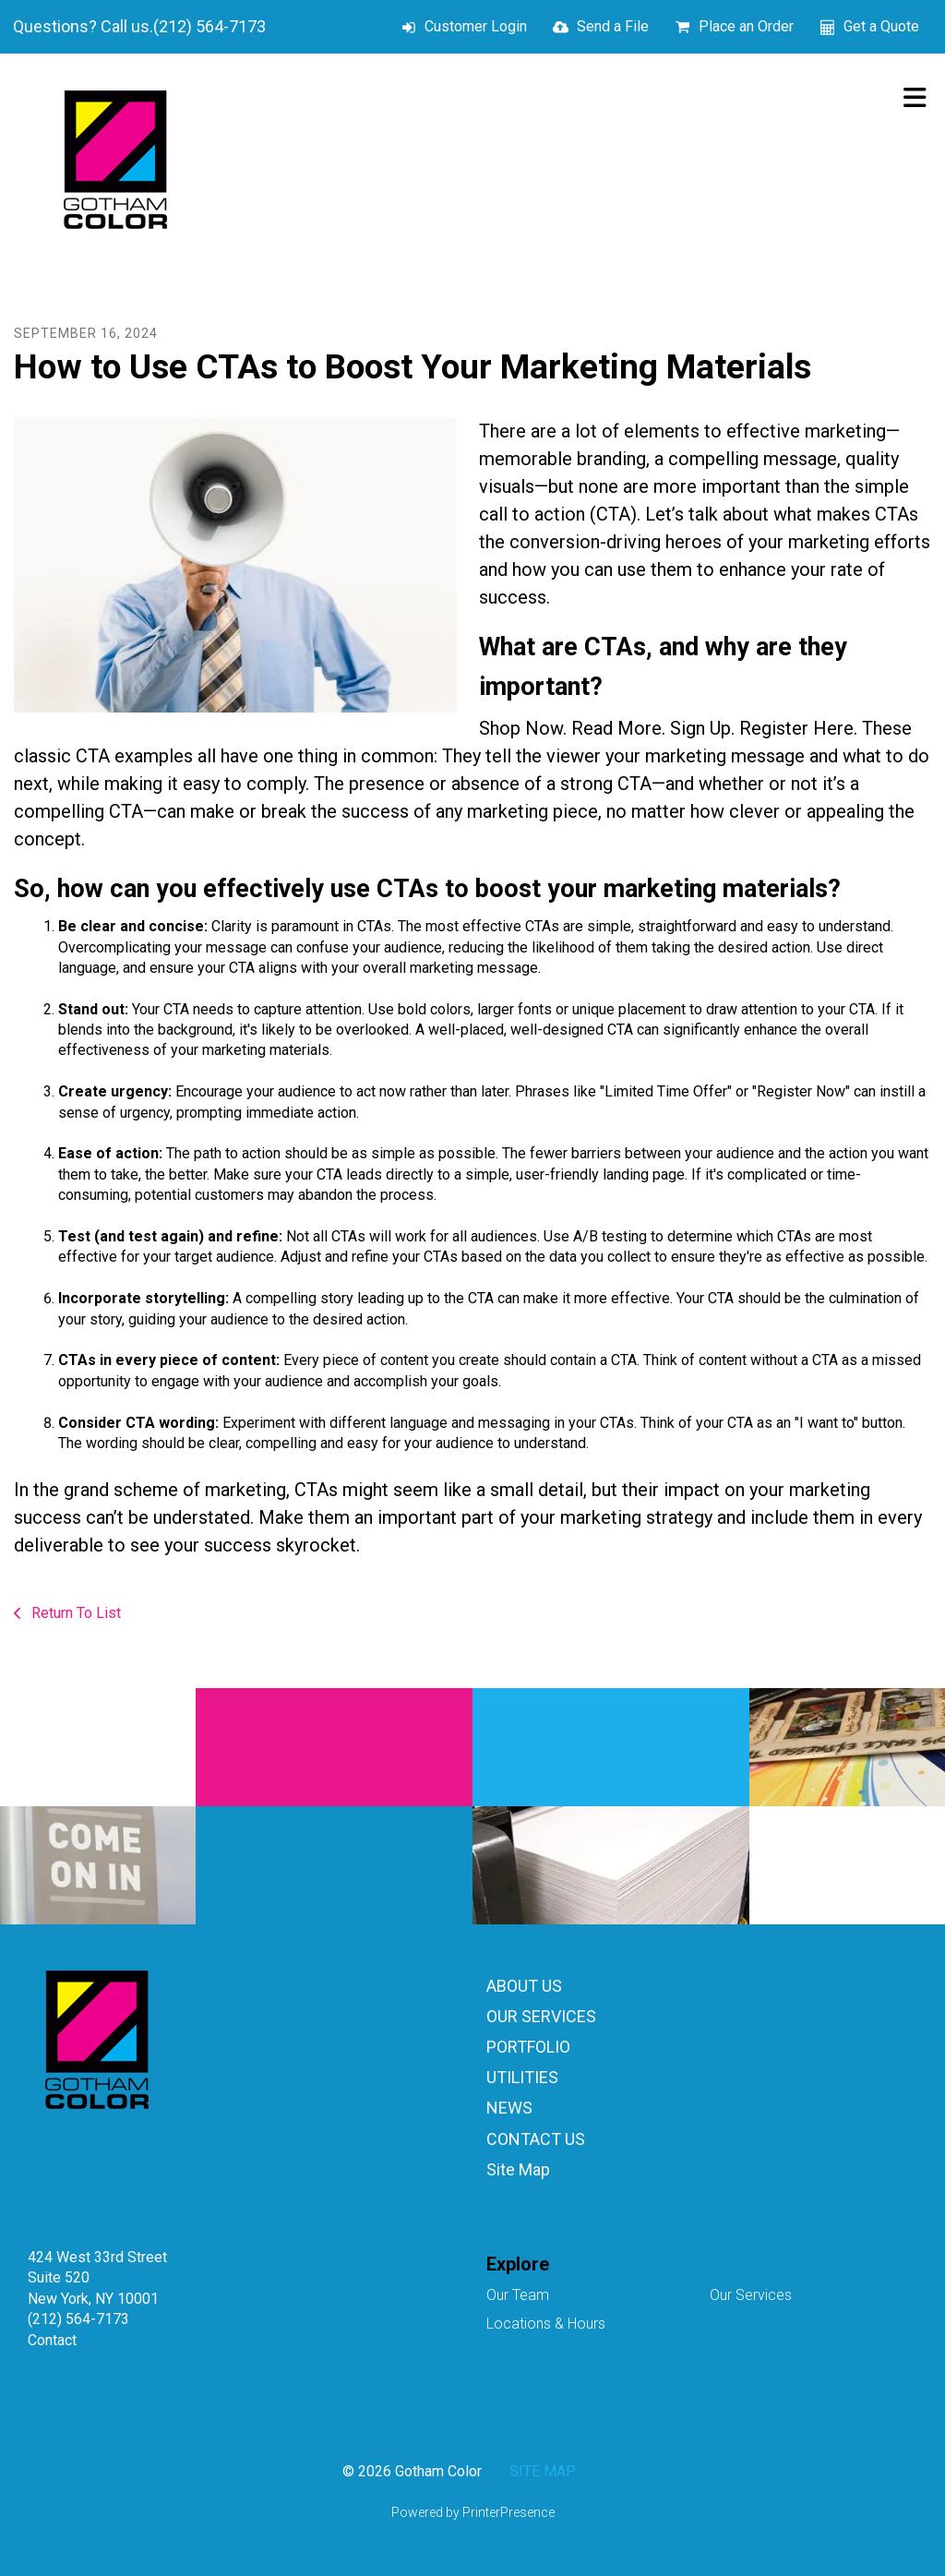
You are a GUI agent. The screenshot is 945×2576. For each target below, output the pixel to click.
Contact (52, 2340)
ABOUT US (524, 1985)
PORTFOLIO (528, 2046)
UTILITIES (522, 2077)
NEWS (509, 2107)
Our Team (517, 2295)
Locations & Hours (545, 2323)
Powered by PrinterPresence (473, 2512)
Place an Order (746, 26)
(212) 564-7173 (78, 2319)
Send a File (613, 26)
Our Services (751, 2295)
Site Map (518, 2169)
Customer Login (476, 26)
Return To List (74, 1613)
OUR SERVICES (541, 2016)
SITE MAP (542, 2471)
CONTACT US (535, 2139)
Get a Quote (881, 26)
